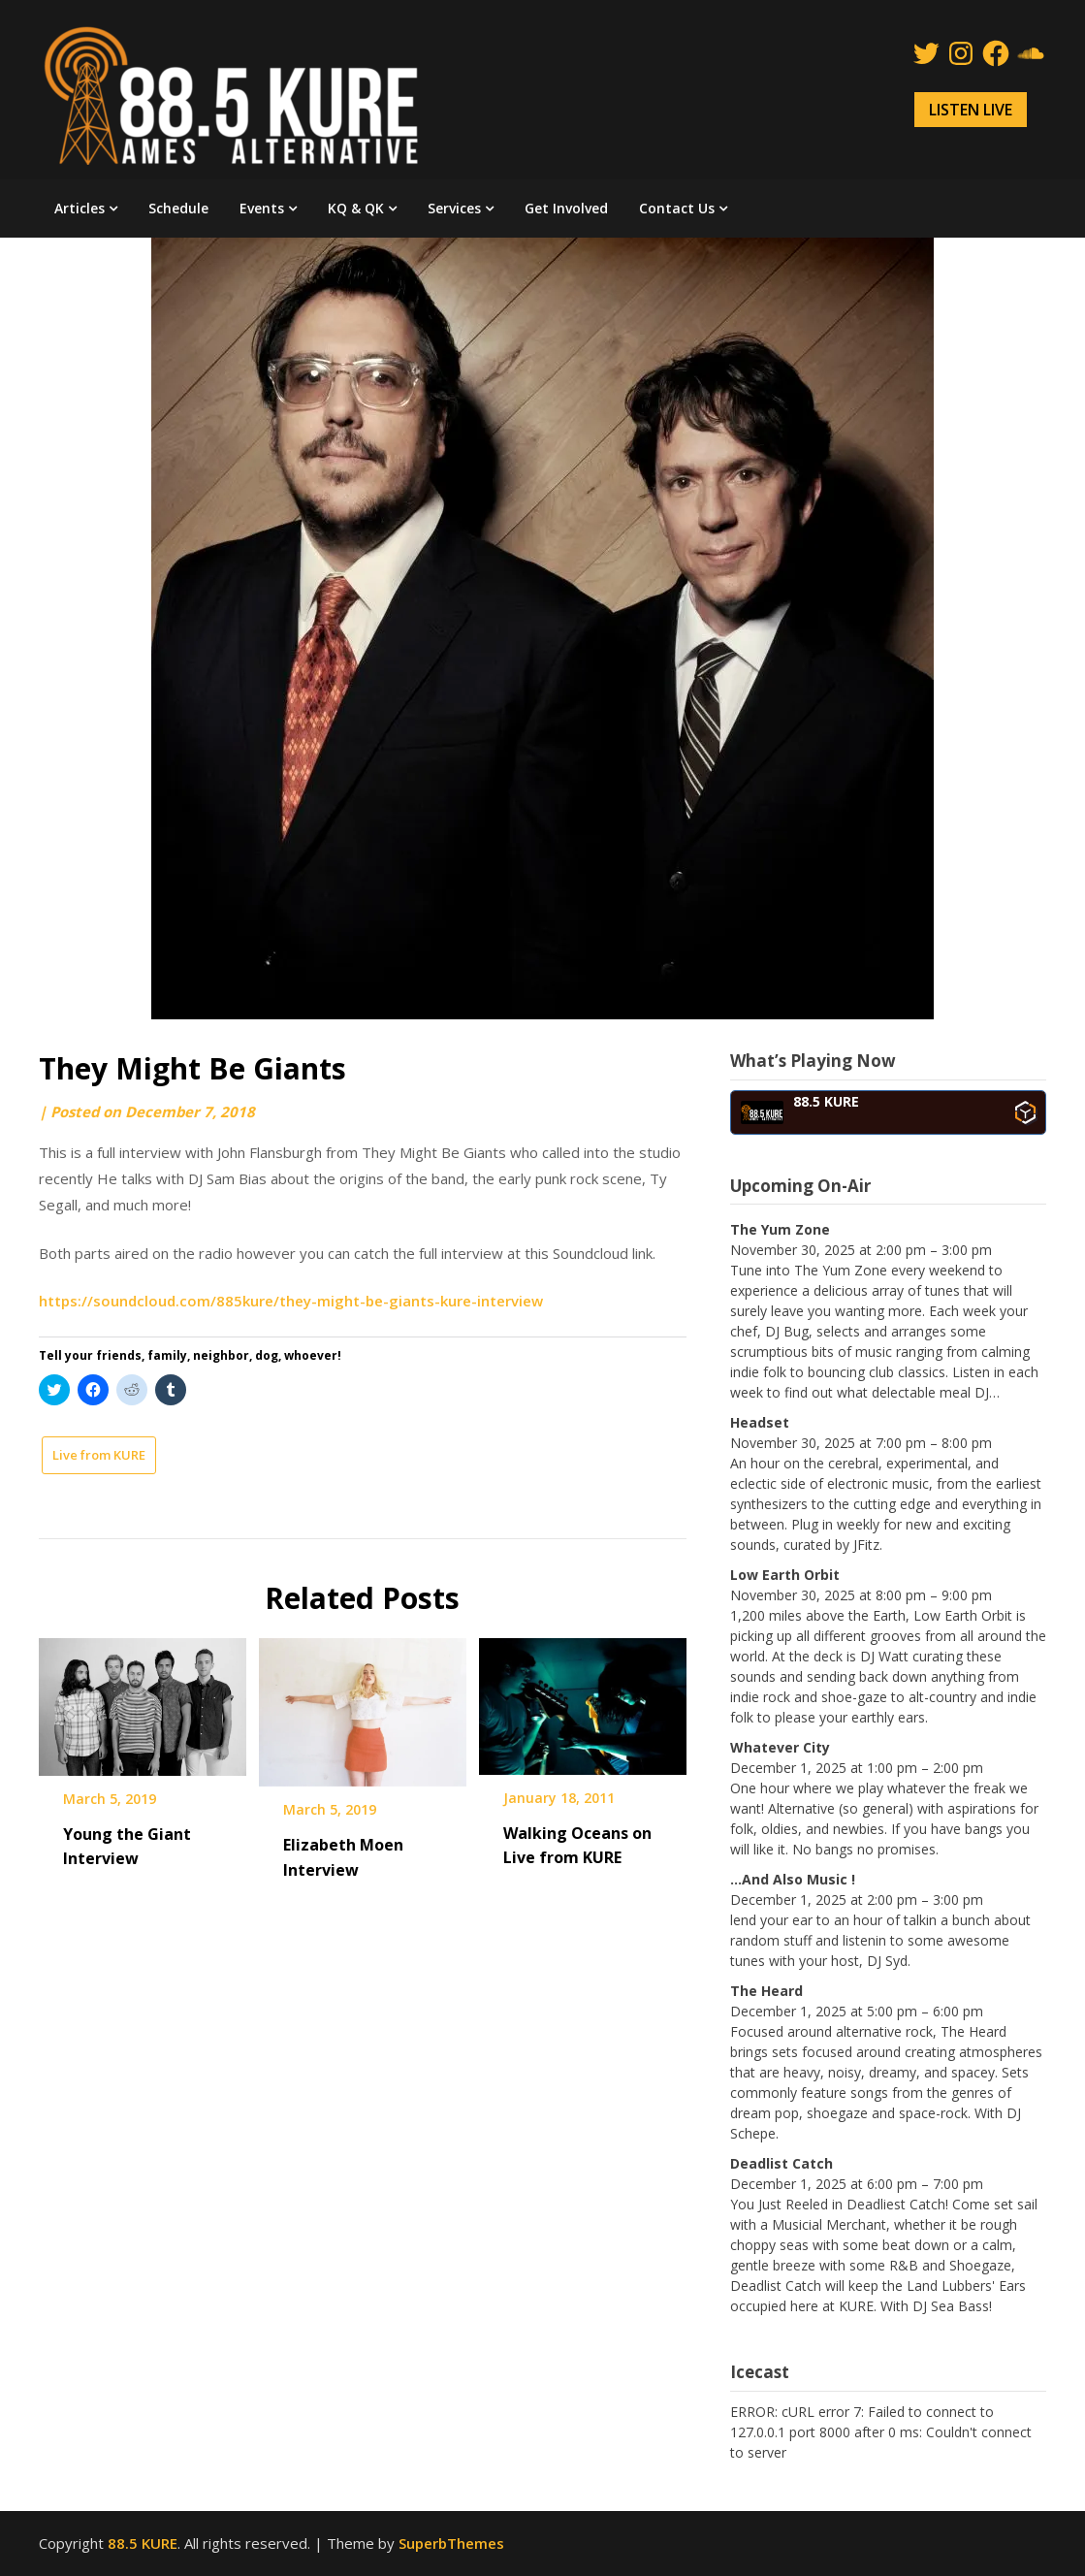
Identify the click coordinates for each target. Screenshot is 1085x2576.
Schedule (178, 208)
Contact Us (677, 208)
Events (261, 208)
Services (454, 208)
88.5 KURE (142, 2543)
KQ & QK (356, 208)
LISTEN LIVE (970, 109)
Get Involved (566, 208)
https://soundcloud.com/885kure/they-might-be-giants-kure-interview (291, 1300)
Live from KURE (98, 1455)
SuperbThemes (451, 2543)
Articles (79, 208)
